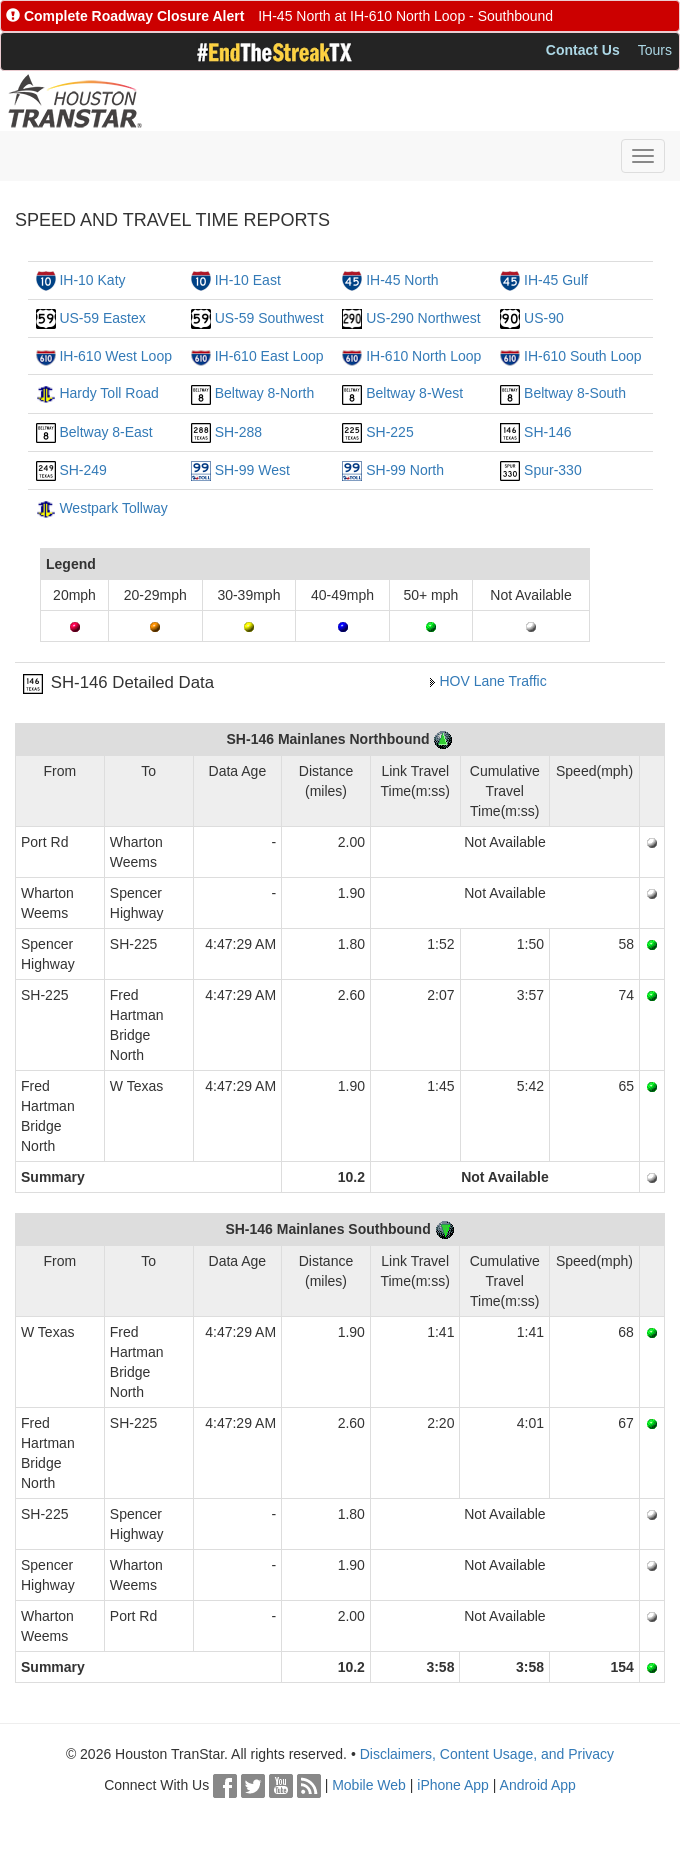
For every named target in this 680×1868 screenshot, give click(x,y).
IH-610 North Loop (423, 356)
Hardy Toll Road (108, 393)
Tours (655, 50)
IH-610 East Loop (269, 356)
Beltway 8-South (575, 393)
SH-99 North (405, 470)
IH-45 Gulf (556, 280)
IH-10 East (248, 280)
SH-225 (389, 432)
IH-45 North (402, 280)
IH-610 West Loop (115, 356)
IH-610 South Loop (583, 356)
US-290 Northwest (423, 318)
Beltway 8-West (414, 393)
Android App (538, 1785)
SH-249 (82, 470)
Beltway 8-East (105, 432)
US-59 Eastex (102, 318)
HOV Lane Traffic (493, 681)
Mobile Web (369, 1785)
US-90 (544, 318)
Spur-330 (553, 470)
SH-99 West (252, 470)
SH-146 (547, 432)
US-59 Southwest (269, 318)
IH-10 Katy (92, 280)
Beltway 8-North (265, 393)
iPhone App (453, 1785)
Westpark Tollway (113, 508)
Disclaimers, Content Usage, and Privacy (487, 1754)
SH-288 (238, 432)
